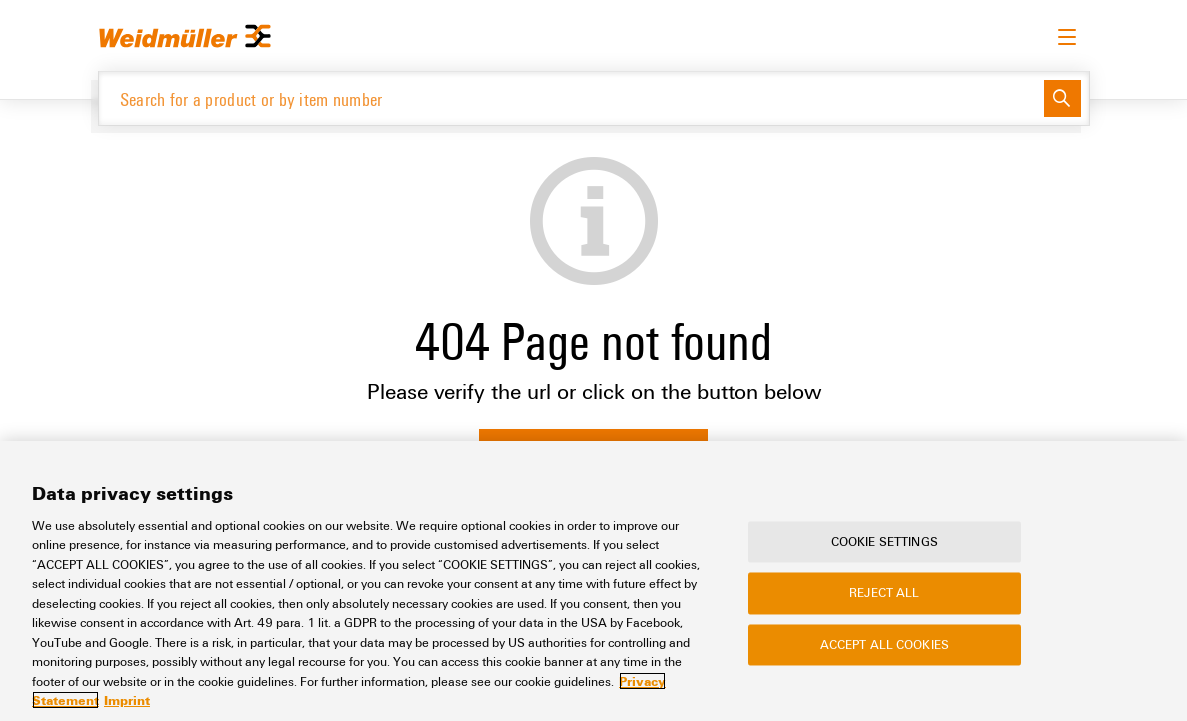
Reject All (884, 593)
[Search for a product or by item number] (571, 98)
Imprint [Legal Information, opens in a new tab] (127, 700)
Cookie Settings (884, 541)
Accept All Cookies (884, 644)
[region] (593, 581)
